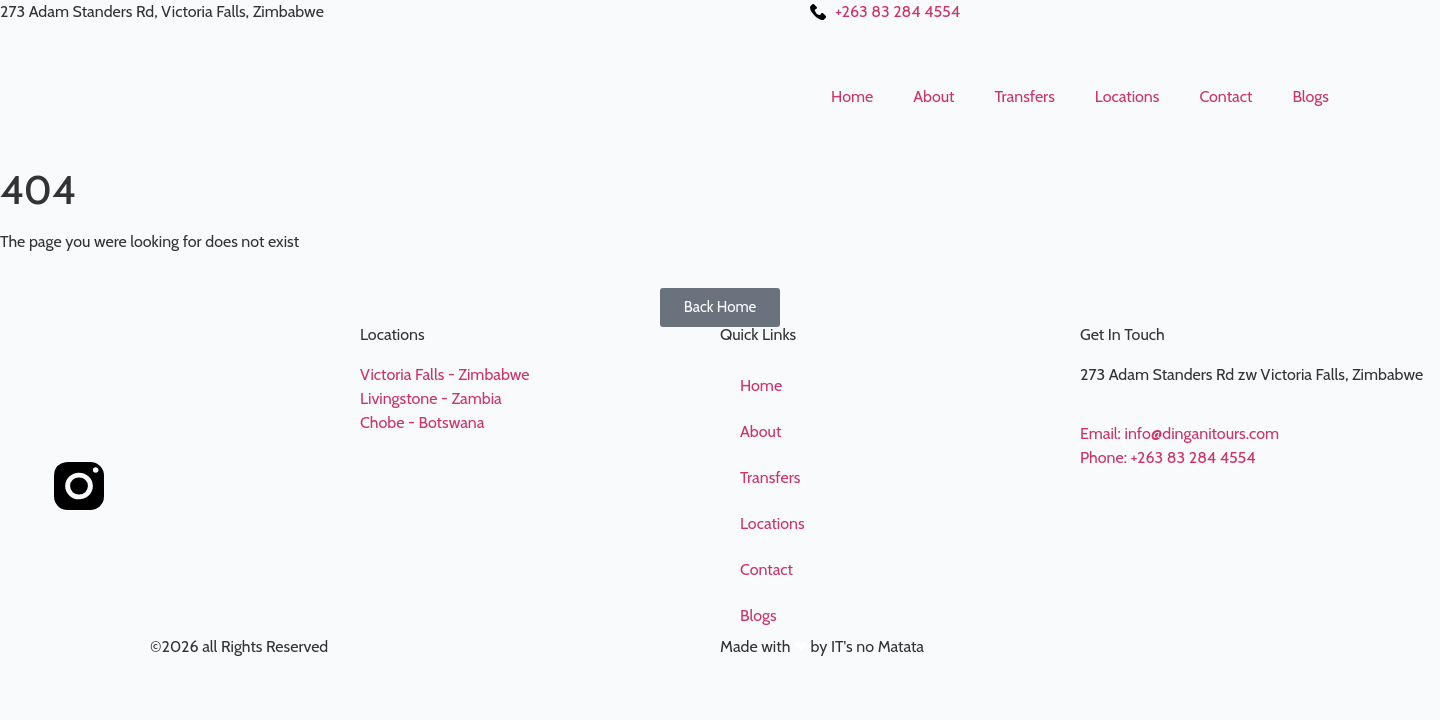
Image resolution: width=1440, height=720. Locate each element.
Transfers (1024, 96)
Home (852, 96)
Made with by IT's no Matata (822, 646)
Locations (1127, 96)
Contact (1225, 96)
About (933, 96)
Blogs (1310, 96)
